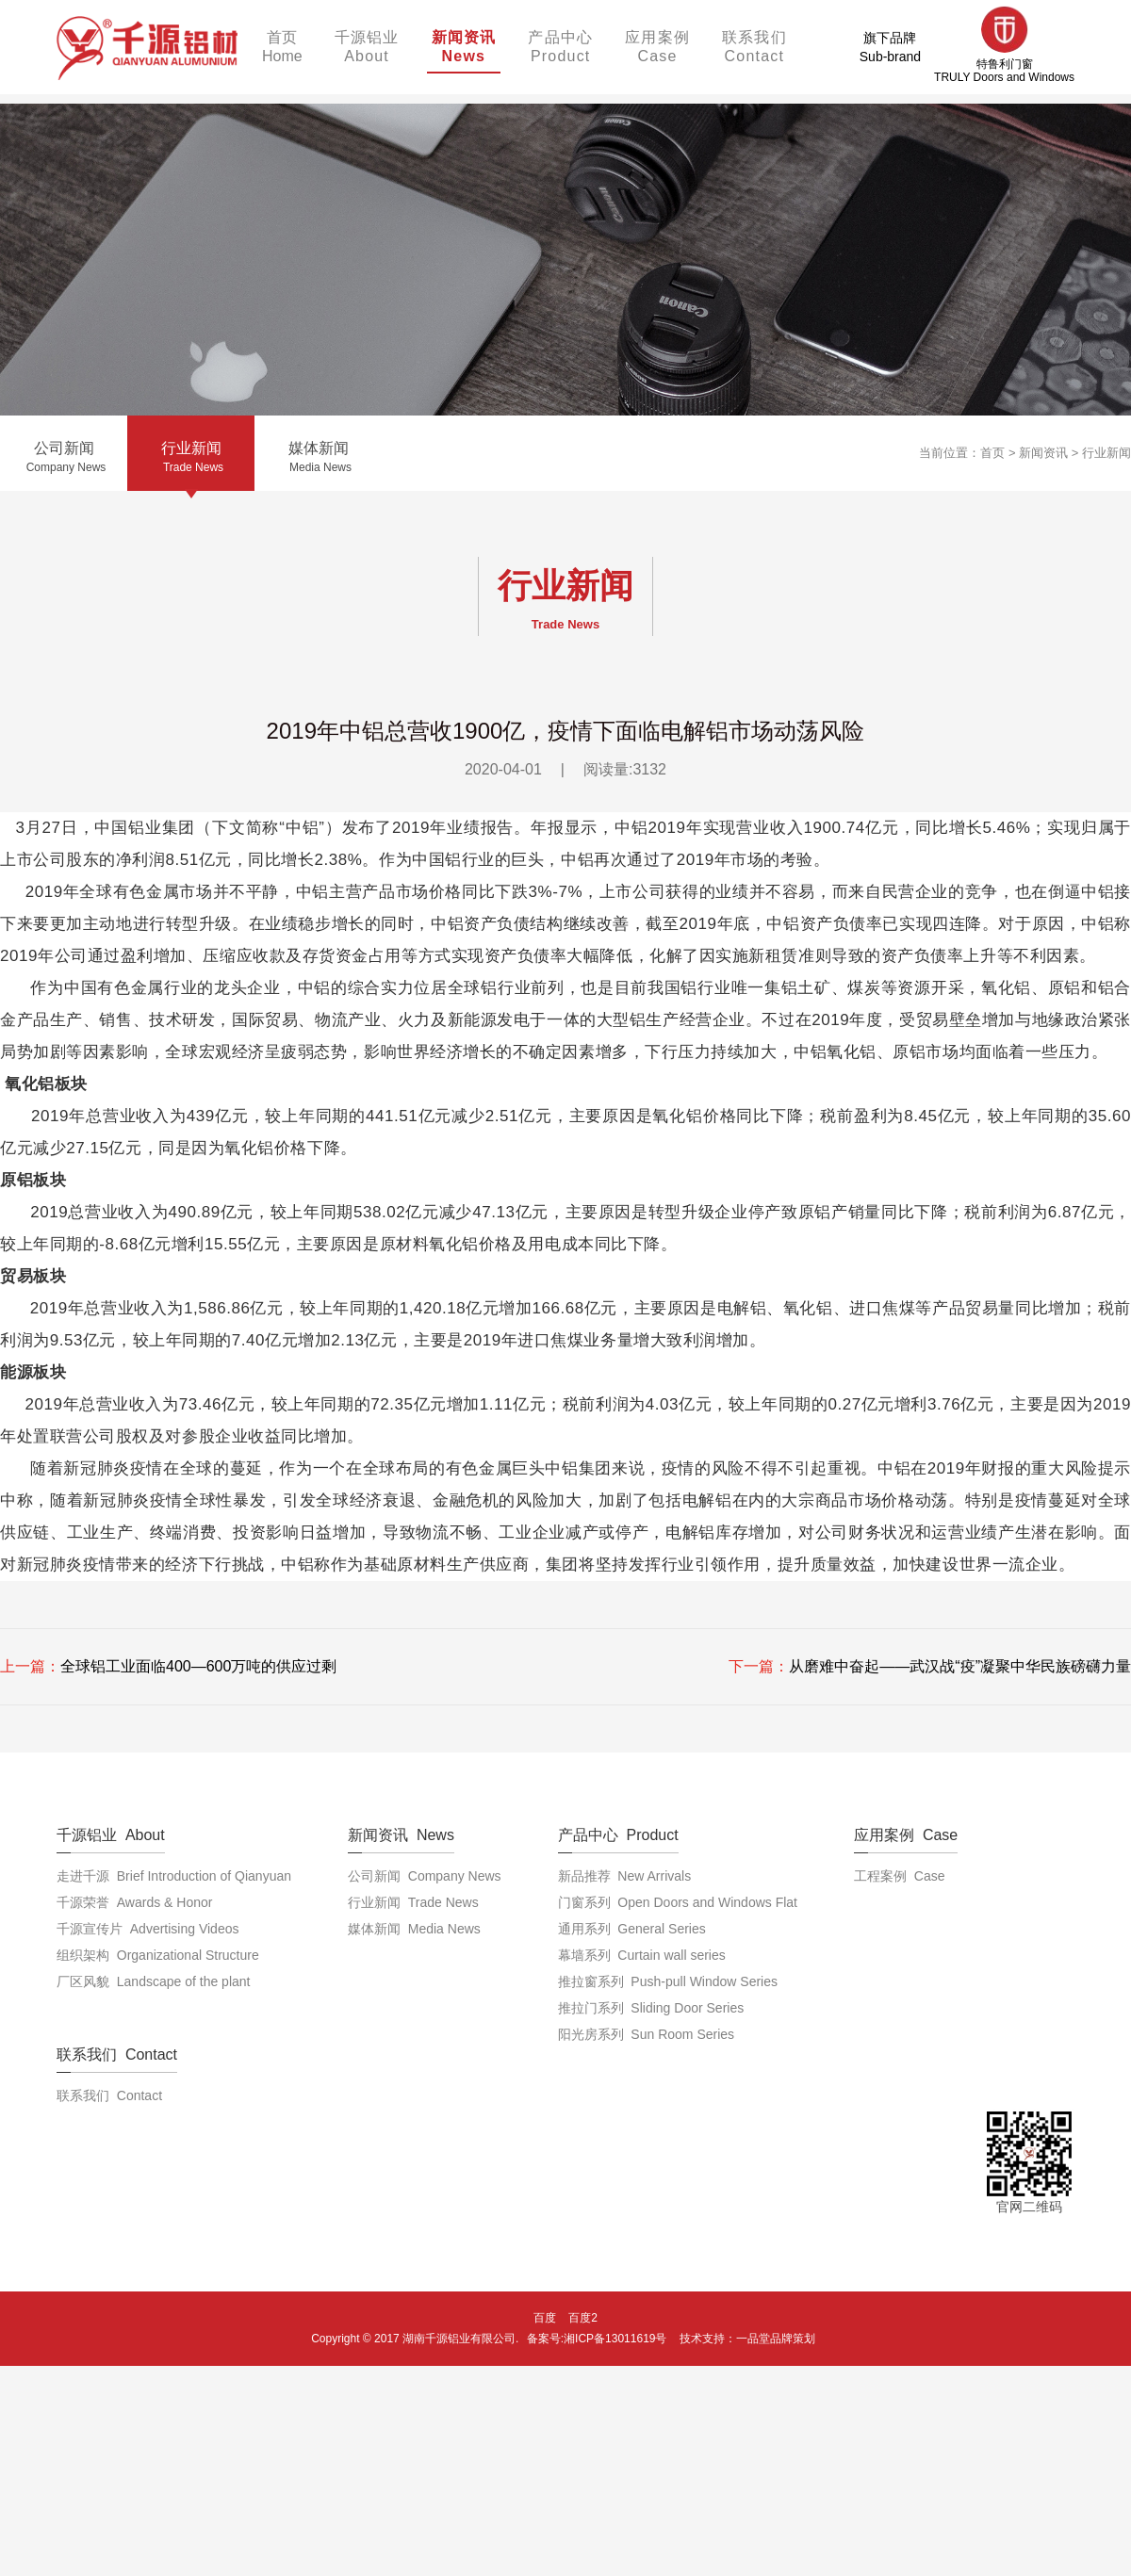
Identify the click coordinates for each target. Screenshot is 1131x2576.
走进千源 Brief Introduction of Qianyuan (174, 1875)
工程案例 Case (899, 1875)
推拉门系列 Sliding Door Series (651, 2007)
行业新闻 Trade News (413, 1902)
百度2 (583, 2317)
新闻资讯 (1043, 453)
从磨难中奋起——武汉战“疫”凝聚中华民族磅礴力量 (960, 1666)
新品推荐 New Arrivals (625, 1875)
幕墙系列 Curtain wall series (642, 1955)
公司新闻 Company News (424, 1875)
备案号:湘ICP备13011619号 (597, 2338)
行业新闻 (1106, 453)
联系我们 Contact (109, 2095)
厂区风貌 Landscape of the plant (153, 1981)
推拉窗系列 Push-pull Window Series (668, 1981)
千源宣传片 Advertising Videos (147, 1928)
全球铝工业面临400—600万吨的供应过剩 (198, 1666)
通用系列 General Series (632, 1928)
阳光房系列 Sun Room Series (646, 2034)
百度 (544, 2317)
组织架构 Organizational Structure (158, 1955)
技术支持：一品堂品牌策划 (747, 2338)
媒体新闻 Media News (414, 1928)
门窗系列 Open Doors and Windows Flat (677, 1902)
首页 (992, 453)
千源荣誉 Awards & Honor (134, 1902)
